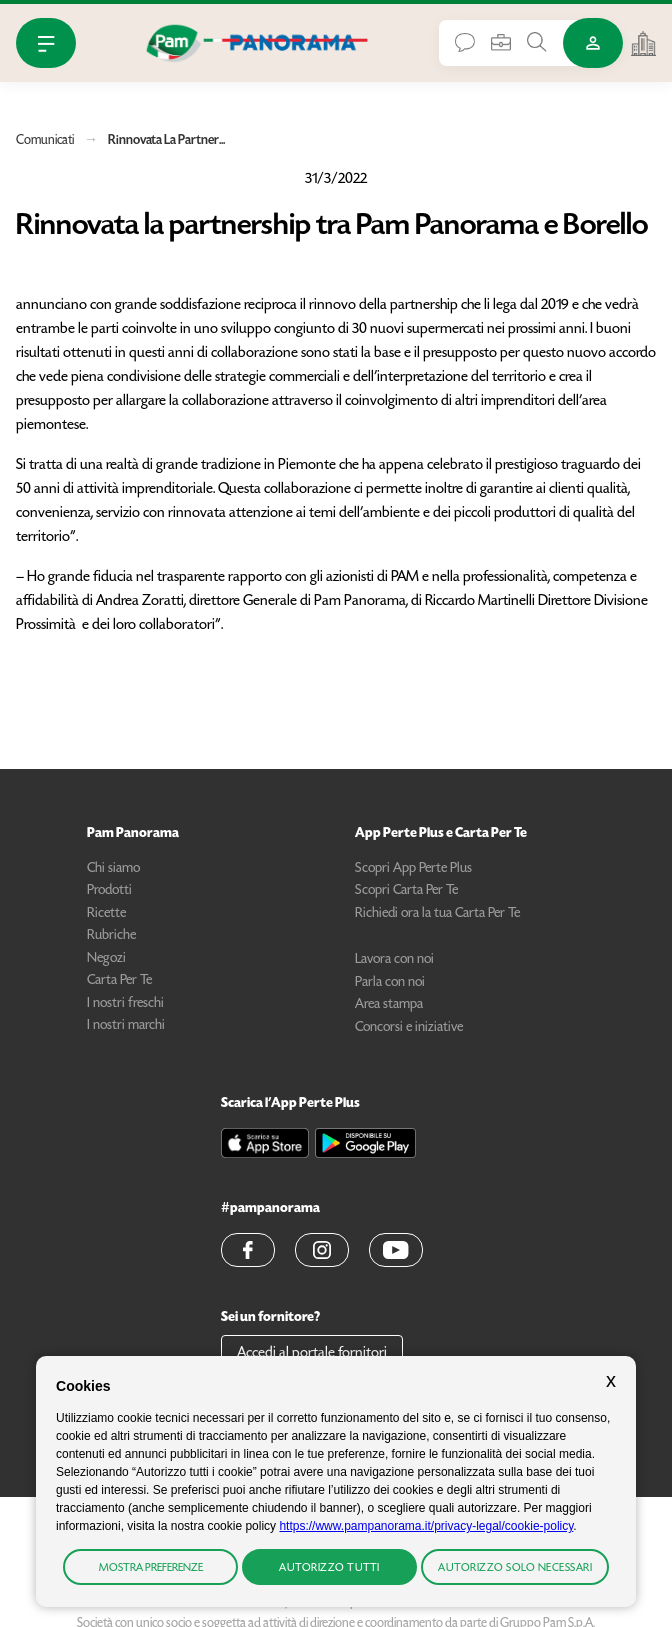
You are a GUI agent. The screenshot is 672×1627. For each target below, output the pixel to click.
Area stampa (389, 1005)
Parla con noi (390, 983)
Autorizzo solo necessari (515, 1568)
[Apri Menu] (46, 43)
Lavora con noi (394, 960)
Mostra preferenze (151, 1568)
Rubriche (111, 936)
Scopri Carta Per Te (406, 891)
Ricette (106, 914)
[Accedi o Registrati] (593, 43)
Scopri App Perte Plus (413, 869)
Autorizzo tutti (329, 1568)
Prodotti (109, 891)
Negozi (106, 959)
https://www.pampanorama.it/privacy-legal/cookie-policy (426, 1526)
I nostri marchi (126, 1026)
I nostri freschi (125, 1004)
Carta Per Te (119, 981)
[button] (248, 1250)
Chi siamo (113, 869)
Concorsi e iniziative (409, 1028)
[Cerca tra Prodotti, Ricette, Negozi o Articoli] (537, 42)
